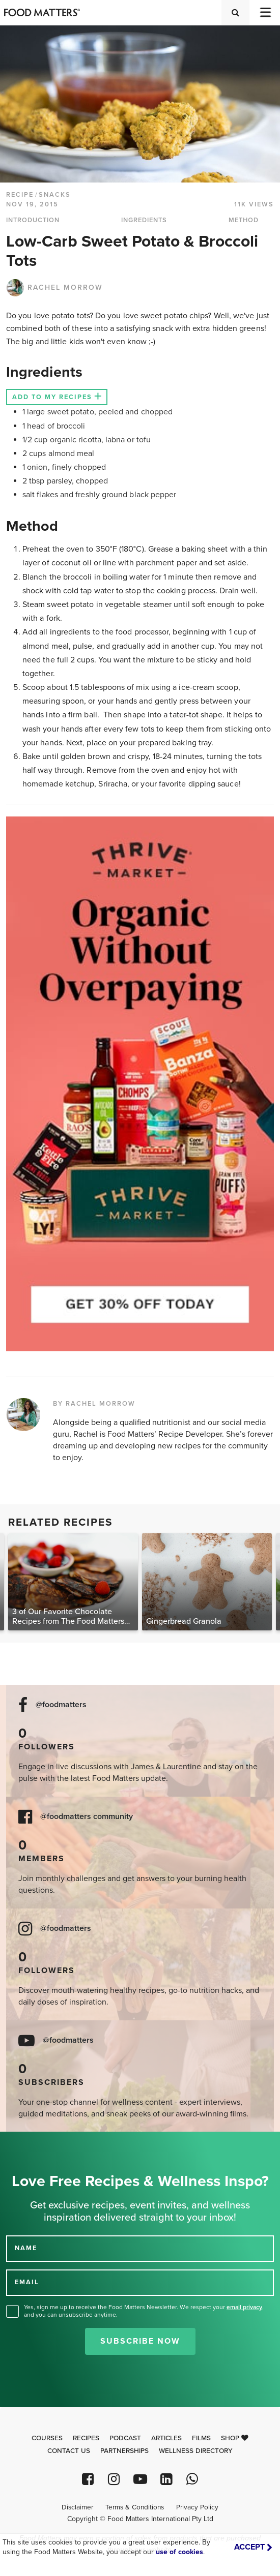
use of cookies (179, 2552)
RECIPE (20, 195)
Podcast (125, 2438)
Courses (47, 2438)
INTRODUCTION (33, 220)
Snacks (55, 195)
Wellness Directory (196, 2451)
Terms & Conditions (134, 2507)
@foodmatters (61, 1705)
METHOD (244, 220)
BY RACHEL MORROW (94, 1404)
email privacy (244, 2307)
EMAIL (27, 2282)
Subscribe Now (140, 2341)
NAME (26, 2248)
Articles (166, 2438)
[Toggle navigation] (264, 12)
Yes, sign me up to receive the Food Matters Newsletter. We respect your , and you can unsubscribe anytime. (144, 2311)
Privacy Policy (197, 2507)
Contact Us (68, 2451)
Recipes (86, 2438)
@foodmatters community (86, 1816)
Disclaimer (77, 2507)
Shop (234, 2438)
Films (201, 2438)
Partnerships (124, 2451)
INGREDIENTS (144, 220)
